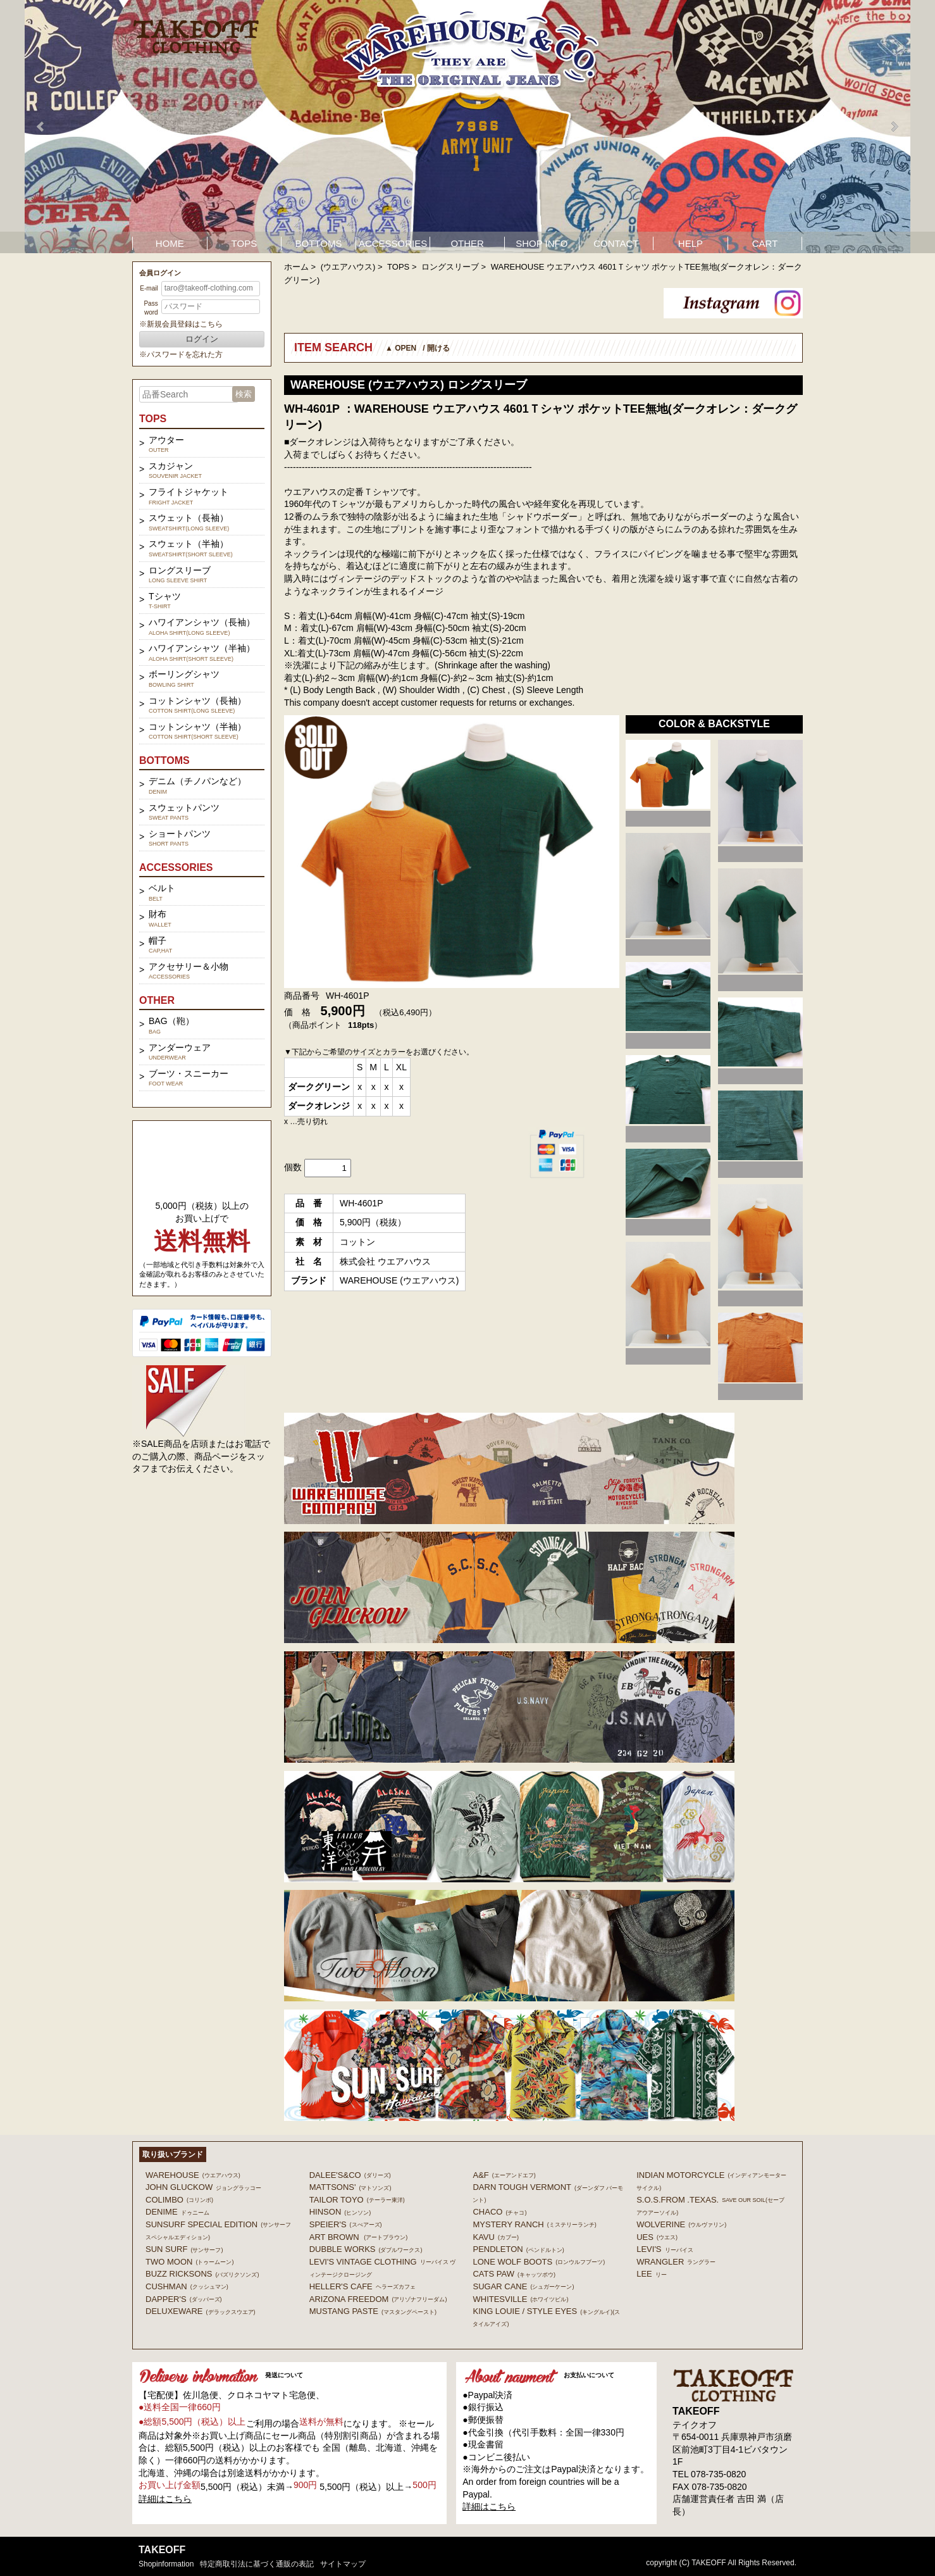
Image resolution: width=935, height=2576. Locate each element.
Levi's (664, 2249)
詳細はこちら (165, 2499)
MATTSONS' (350, 2187)
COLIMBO (179, 2199)
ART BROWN (358, 2237)
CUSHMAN (187, 2286)
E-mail (149, 288)
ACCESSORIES (393, 243)
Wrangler (675, 2262)
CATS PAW (514, 2274)
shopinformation (166, 2564)
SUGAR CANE (523, 2286)
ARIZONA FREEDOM (378, 2299)
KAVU (495, 2237)
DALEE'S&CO (350, 2175)
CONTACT (615, 243)
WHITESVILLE (520, 2299)
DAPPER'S (184, 2299)
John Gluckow (203, 2187)
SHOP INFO (541, 243)
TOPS (244, 243)
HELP (690, 243)
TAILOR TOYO (357, 2199)
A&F (504, 2175)
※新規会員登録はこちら (181, 324)
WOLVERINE (681, 2224)
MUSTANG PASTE (373, 2311)
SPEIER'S (345, 2224)
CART (765, 243)
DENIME (177, 2211)
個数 (293, 1167)
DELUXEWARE (201, 2311)
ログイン (201, 339)
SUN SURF (184, 2249)
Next (894, 126)
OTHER (467, 243)
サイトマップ (343, 2564)
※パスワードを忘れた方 (181, 354)
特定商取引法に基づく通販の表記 (257, 2564)
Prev (41, 126)
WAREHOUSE (193, 2175)
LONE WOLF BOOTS (539, 2262)
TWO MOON (189, 2262)
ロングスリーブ (450, 267)
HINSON (340, 2211)
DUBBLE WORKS (366, 2249)
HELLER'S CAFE (362, 2286)
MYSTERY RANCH (534, 2224)
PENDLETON (518, 2249)
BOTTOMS (318, 243)
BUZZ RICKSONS (202, 2274)
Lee (651, 2274)
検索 (243, 394)
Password (151, 308)
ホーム (296, 267)
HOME (170, 243)
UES (657, 2237)
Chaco (499, 2211)
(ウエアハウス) (348, 267)
